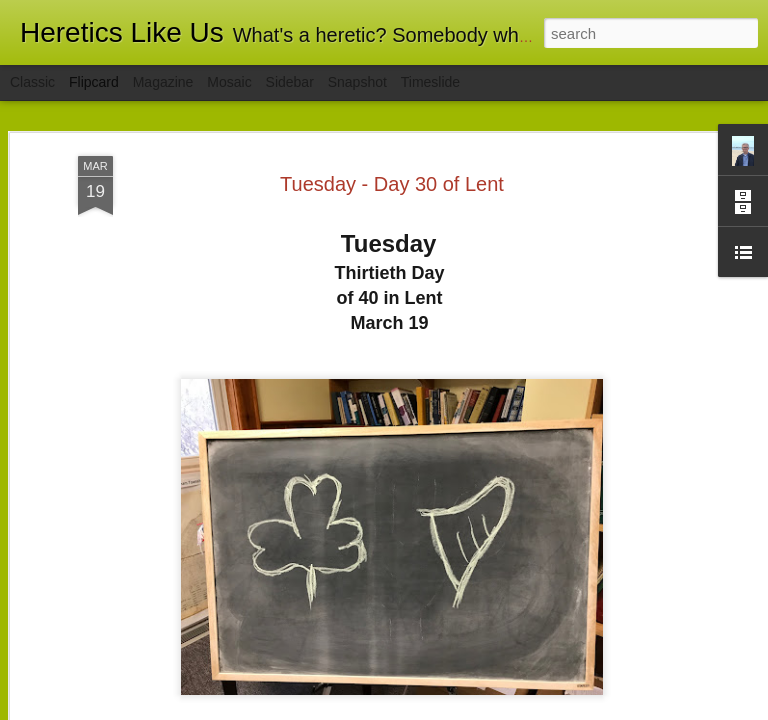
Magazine (163, 82)
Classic (32, 82)
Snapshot (357, 82)
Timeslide (430, 82)
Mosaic (229, 82)
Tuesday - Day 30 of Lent (392, 184)
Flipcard (94, 82)
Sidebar (290, 82)
